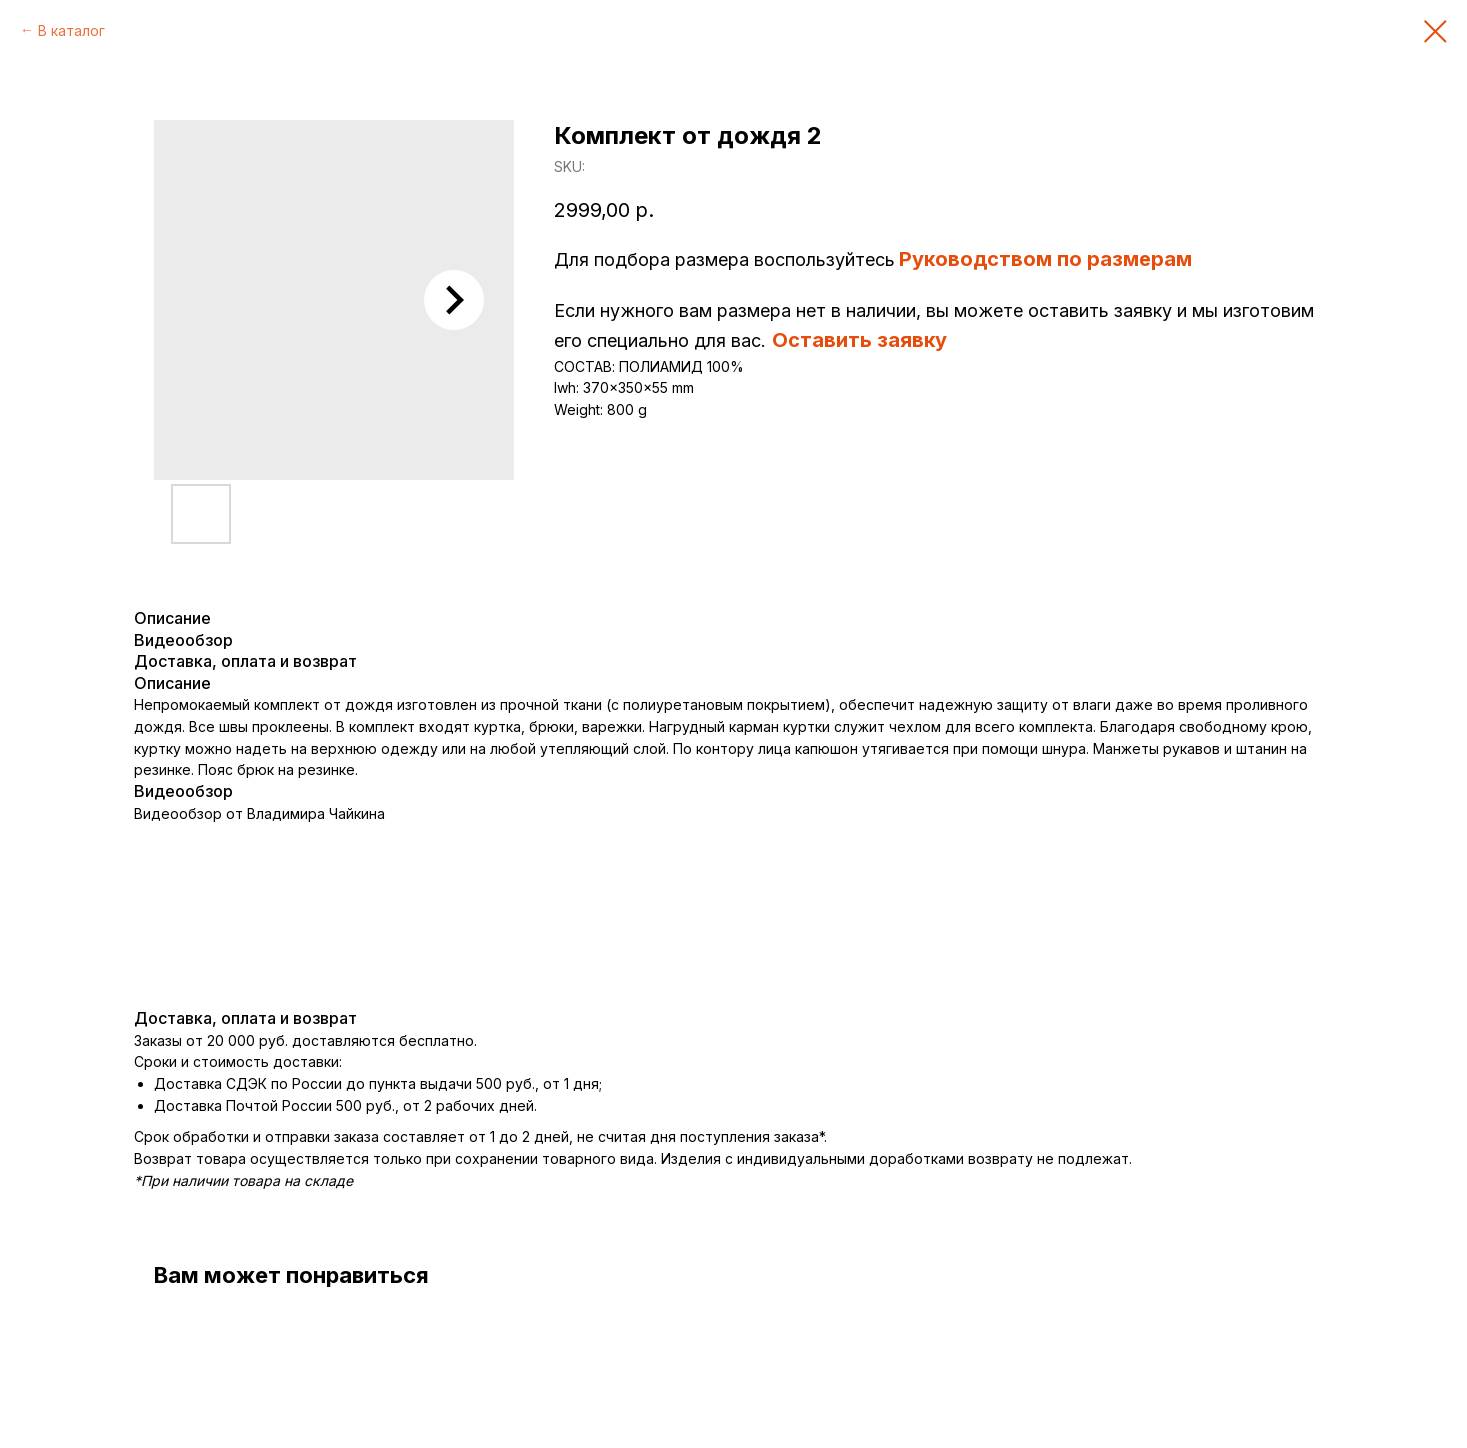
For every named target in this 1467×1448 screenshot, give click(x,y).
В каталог (71, 30)
